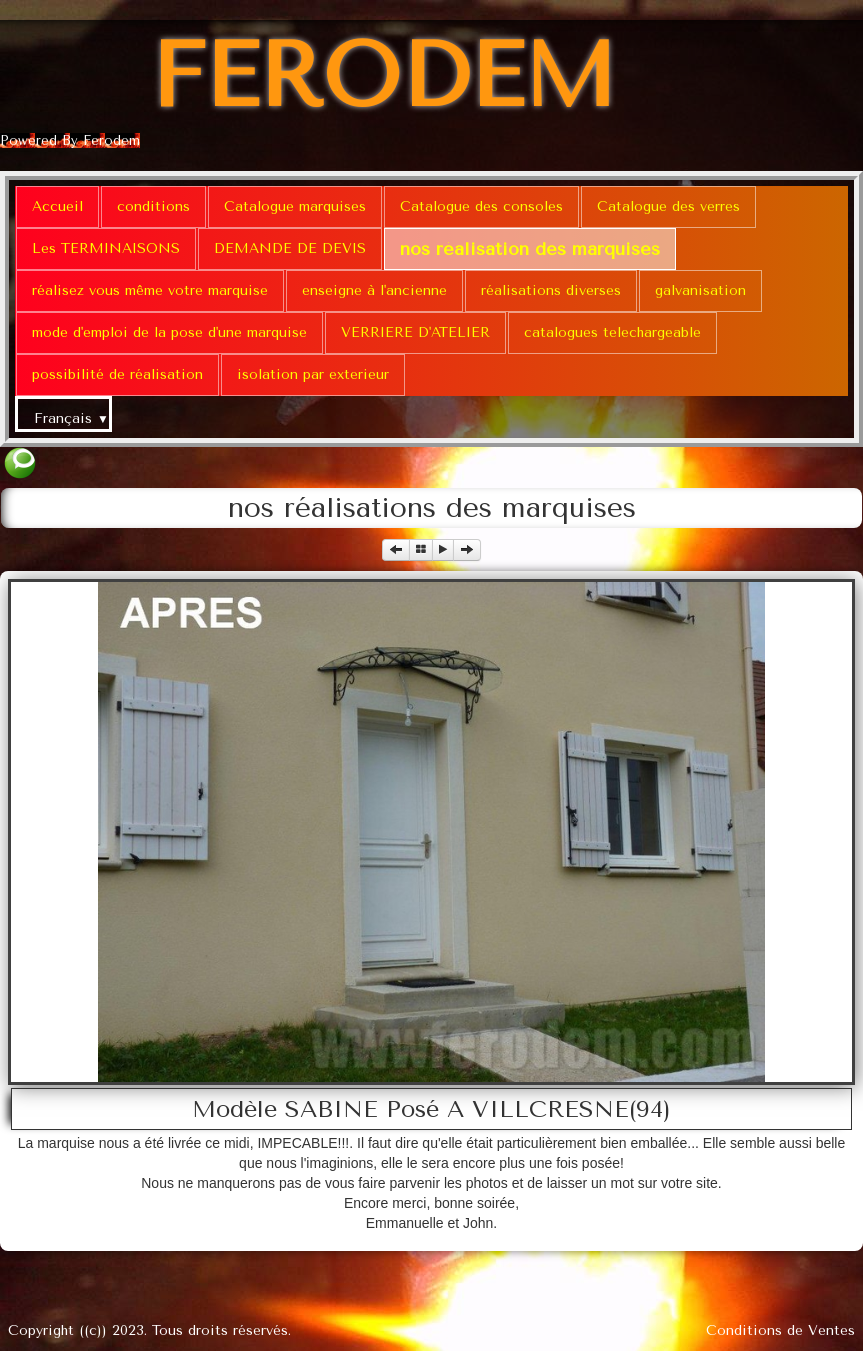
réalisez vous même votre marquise (150, 290)
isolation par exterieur (313, 374)
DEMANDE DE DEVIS (290, 248)
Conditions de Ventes (780, 1330)
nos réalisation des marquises (530, 249)
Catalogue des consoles (481, 206)
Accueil (57, 206)
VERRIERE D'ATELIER (415, 332)
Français (71, 418)
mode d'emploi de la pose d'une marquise (169, 332)
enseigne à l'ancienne (374, 290)
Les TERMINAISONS (106, 248)
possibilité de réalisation (117, 374)
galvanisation (700, 290)
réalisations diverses (551, 290)
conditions (153, 206)
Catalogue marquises (295, 206)
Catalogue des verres (668, 206)
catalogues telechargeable (612, 332)
